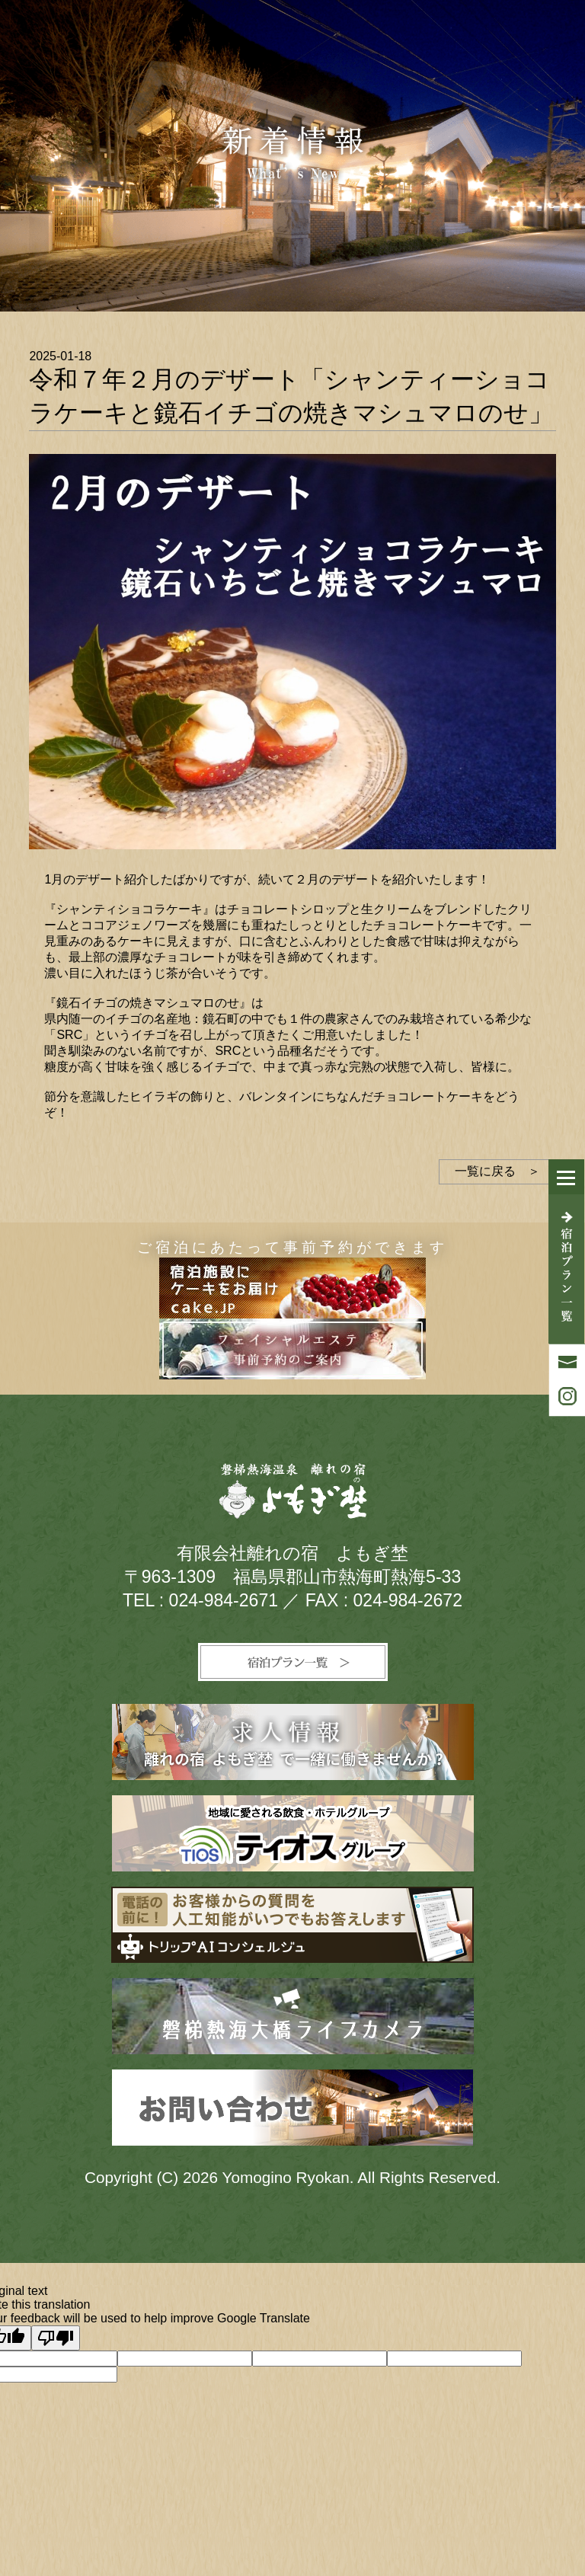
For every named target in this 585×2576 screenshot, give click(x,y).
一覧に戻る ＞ (497, 1171)
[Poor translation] (55, 2338)
